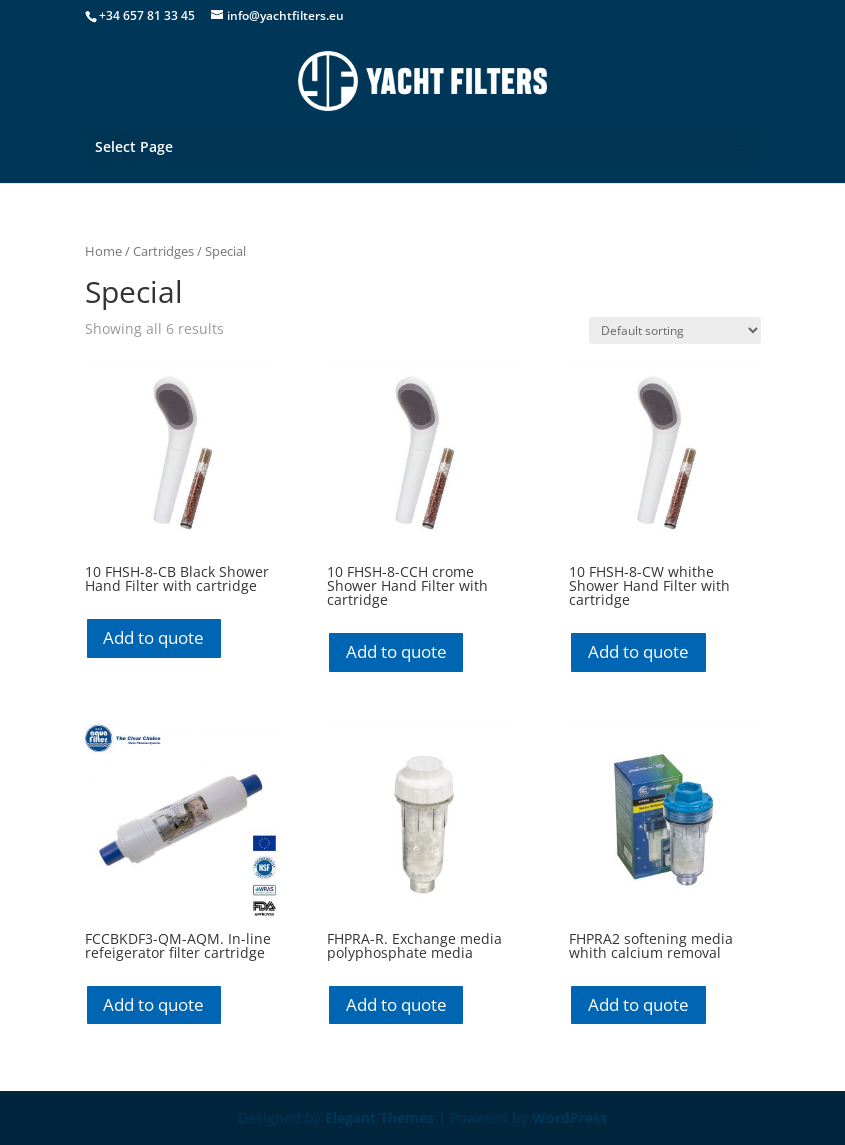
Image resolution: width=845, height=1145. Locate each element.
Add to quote (153, 637)
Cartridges (163, 251)
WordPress (569, 1117)
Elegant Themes (379, 1117)
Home (103, 251)
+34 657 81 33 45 (147, 15)
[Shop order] (675, 330)
